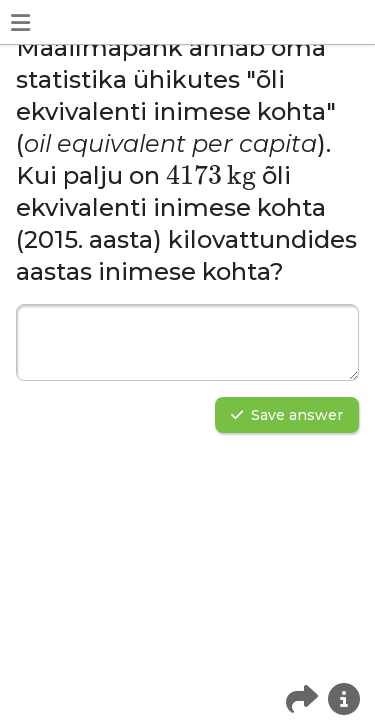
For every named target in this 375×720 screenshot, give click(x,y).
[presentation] (211, 178)
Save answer (287, 415)
